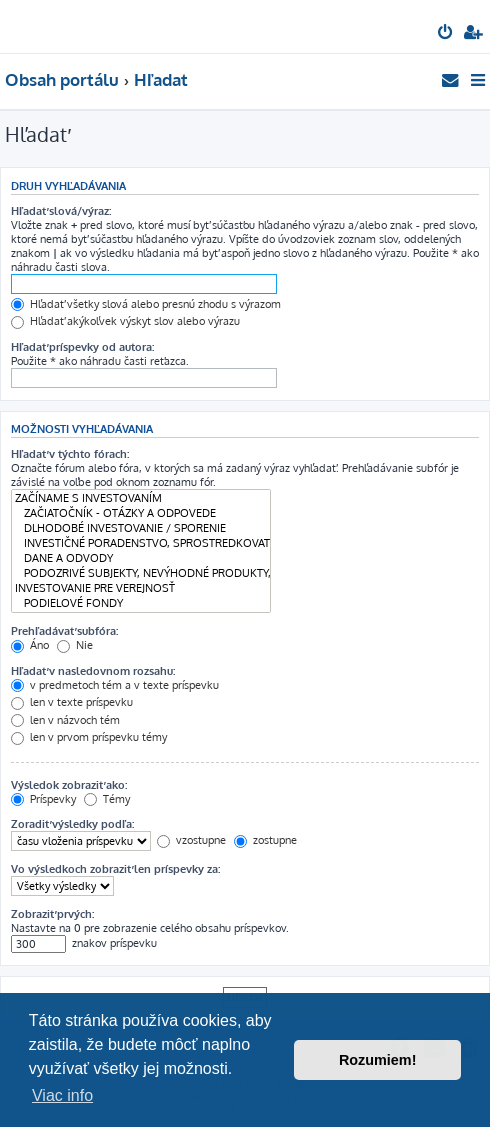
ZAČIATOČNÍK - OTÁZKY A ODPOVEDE (141, 513)
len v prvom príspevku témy (89, 737)
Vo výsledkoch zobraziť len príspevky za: (115, 869)
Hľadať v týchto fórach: (70, 454)
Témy (107, 799)
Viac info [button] (62, 1095)
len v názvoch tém (65, 720)
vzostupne (191, 840)
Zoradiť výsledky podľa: (72, 824)
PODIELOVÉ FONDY (141, 603)
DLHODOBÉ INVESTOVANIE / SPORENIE (141, 528)
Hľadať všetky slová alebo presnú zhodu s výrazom (146, 304)
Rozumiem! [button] (378, 1060)
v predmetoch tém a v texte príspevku (115, 685)
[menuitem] (446, 34)
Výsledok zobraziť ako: (69, 785)
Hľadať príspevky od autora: (82, 347)
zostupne (265, 840)
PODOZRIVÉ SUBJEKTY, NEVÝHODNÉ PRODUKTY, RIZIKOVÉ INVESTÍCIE (141, 573)
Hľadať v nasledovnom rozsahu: (93, 671)
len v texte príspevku (72, 702)
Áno (30, 645)
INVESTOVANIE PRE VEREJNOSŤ (141, 588)
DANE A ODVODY (141, 558)
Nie (75, 645)
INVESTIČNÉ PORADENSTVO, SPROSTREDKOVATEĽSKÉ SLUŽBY (141, 543)
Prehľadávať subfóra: (64, 631)
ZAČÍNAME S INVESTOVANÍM (141, 498)
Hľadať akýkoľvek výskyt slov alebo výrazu (125, 321)
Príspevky (43, 799)
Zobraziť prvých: (52, 914)
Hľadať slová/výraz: (61, 211)
